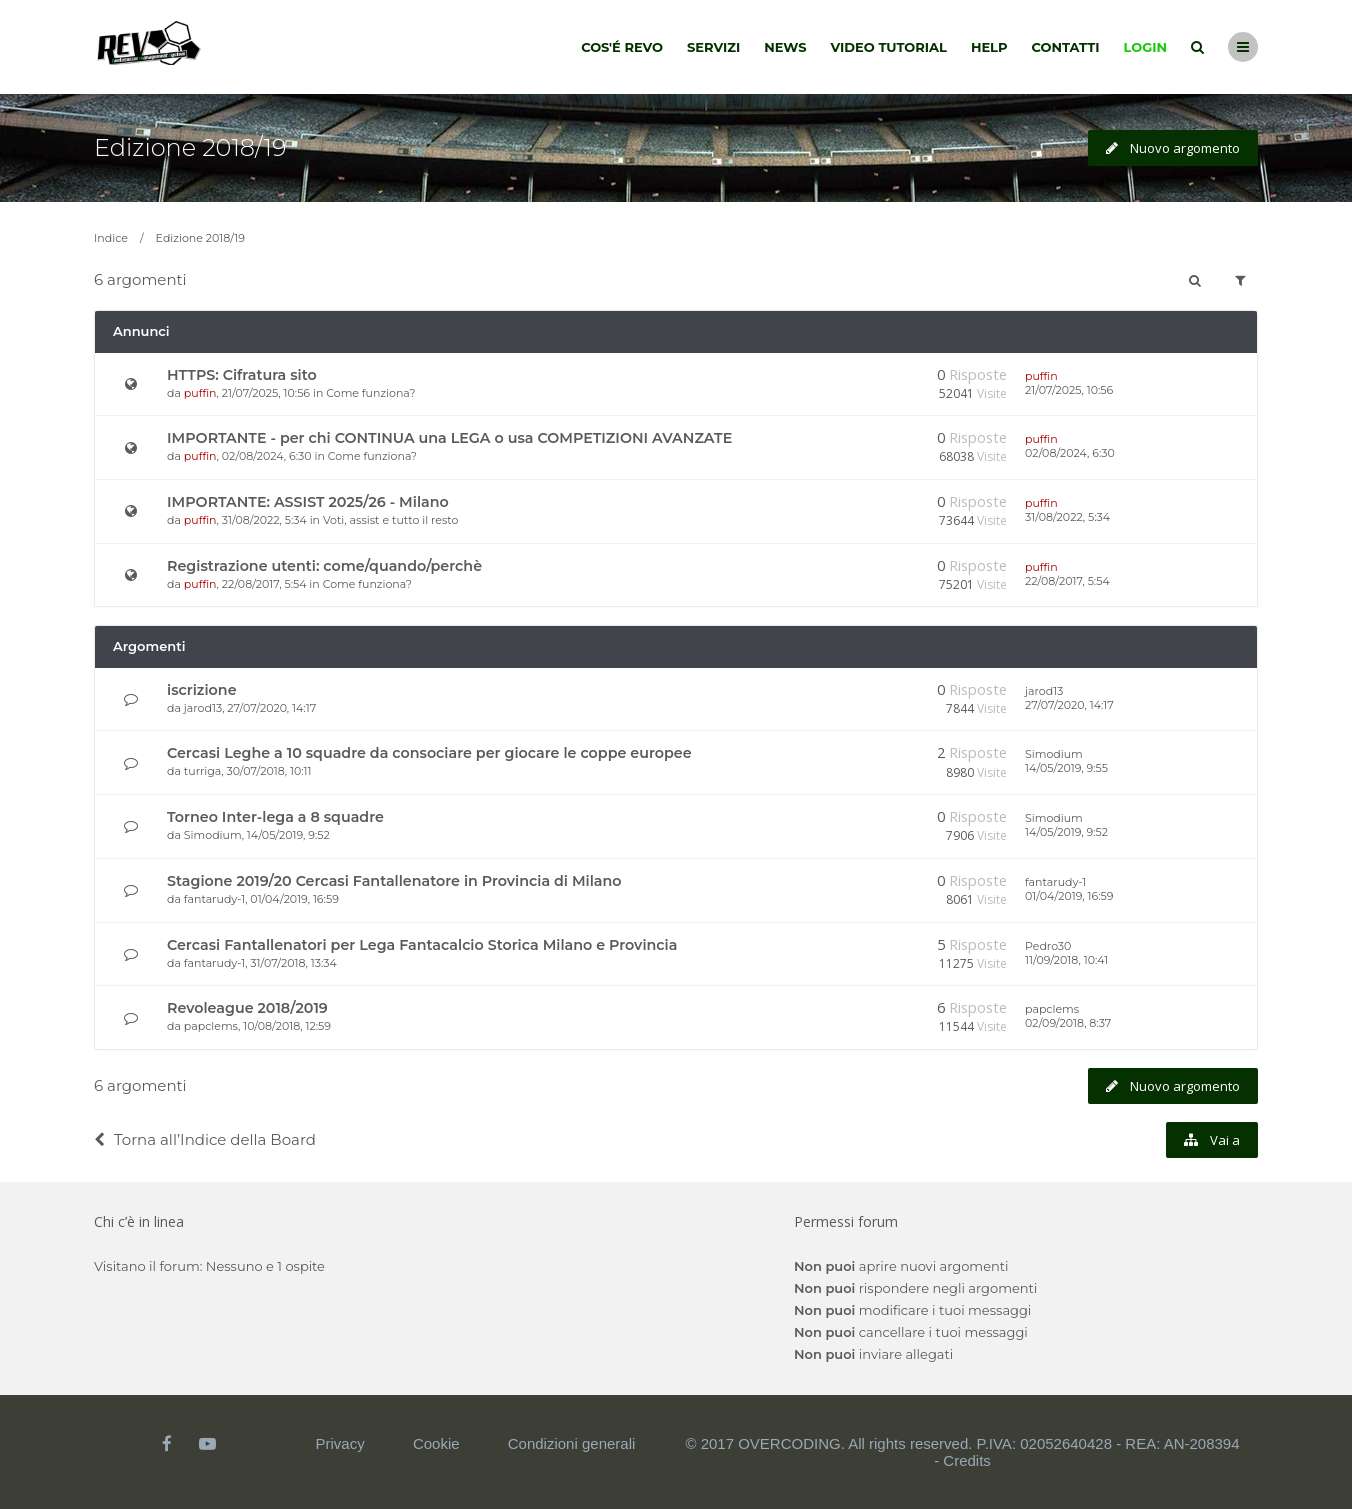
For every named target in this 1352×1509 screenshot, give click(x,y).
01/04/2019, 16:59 (1069, 896)
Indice (111, 238)
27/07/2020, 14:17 (1069, 705)
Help (989, 47)
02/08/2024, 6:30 (1070, 453)
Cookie (436, 1443)
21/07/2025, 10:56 (1069, 390)
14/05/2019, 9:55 (1066, 768)
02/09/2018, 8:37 (1068, 1023)
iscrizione (202, 690)
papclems (211, 1026)
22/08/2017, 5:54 (1067, 581)
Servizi (713, 47)
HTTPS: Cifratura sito (242, 375)
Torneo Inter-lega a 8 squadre (275, 817)
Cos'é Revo (622, 47)
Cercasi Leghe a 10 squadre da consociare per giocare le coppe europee (429, 753)
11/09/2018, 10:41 (1066, 960)
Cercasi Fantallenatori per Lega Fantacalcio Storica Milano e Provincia (422, 945)
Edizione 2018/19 (190, 147)
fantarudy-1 (214, 899)
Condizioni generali (572, 1443)
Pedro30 (1048, 946)
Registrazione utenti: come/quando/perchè (324, 566)
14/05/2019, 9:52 (1066, 832)
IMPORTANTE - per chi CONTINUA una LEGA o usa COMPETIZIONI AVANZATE (449, 438)
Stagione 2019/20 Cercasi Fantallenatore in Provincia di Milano (394, 881)
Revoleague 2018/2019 (247, 1008)
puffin (200, 393)
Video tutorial (889, 47)
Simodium (1054, 754)
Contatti (1066, 47)
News (785, 47)
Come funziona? (370, 393)
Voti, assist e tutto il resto (390, 520)
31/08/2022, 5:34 (1067, 517)
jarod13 (203, 708)
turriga (203, 771)
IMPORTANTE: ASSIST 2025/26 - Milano (308, 502)
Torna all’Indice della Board (205, 1139)
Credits (967, 1460)
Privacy (340, 1443)
